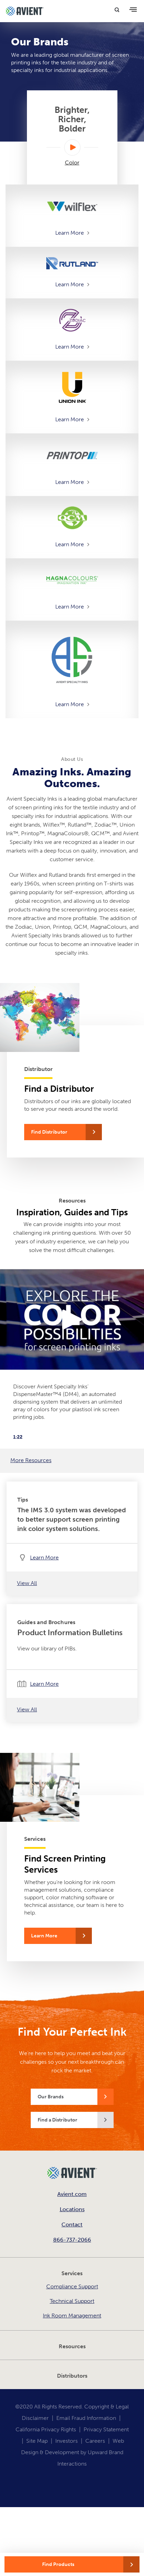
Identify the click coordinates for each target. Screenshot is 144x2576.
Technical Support (72, 2301)
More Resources (30, 1460)
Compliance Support (72, 2286)
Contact (72, 2224)
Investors (66, 2441)
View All (27, 1583)
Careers (95, 2441)
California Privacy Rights (46, 2429)
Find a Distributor (57, 2120)
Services (72, 2273)
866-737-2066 (72, 2239)
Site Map (37, 2441)
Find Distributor (49, 1132)
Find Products (58, 2564)
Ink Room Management (72, 2315)
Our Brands (51, 2097)
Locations (72, 2209)
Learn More (69, 232)
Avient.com (72, 2194)
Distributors (72, 2375)
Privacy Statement (106, 2429)
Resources (72, 2346)
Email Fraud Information (86, 2418)
